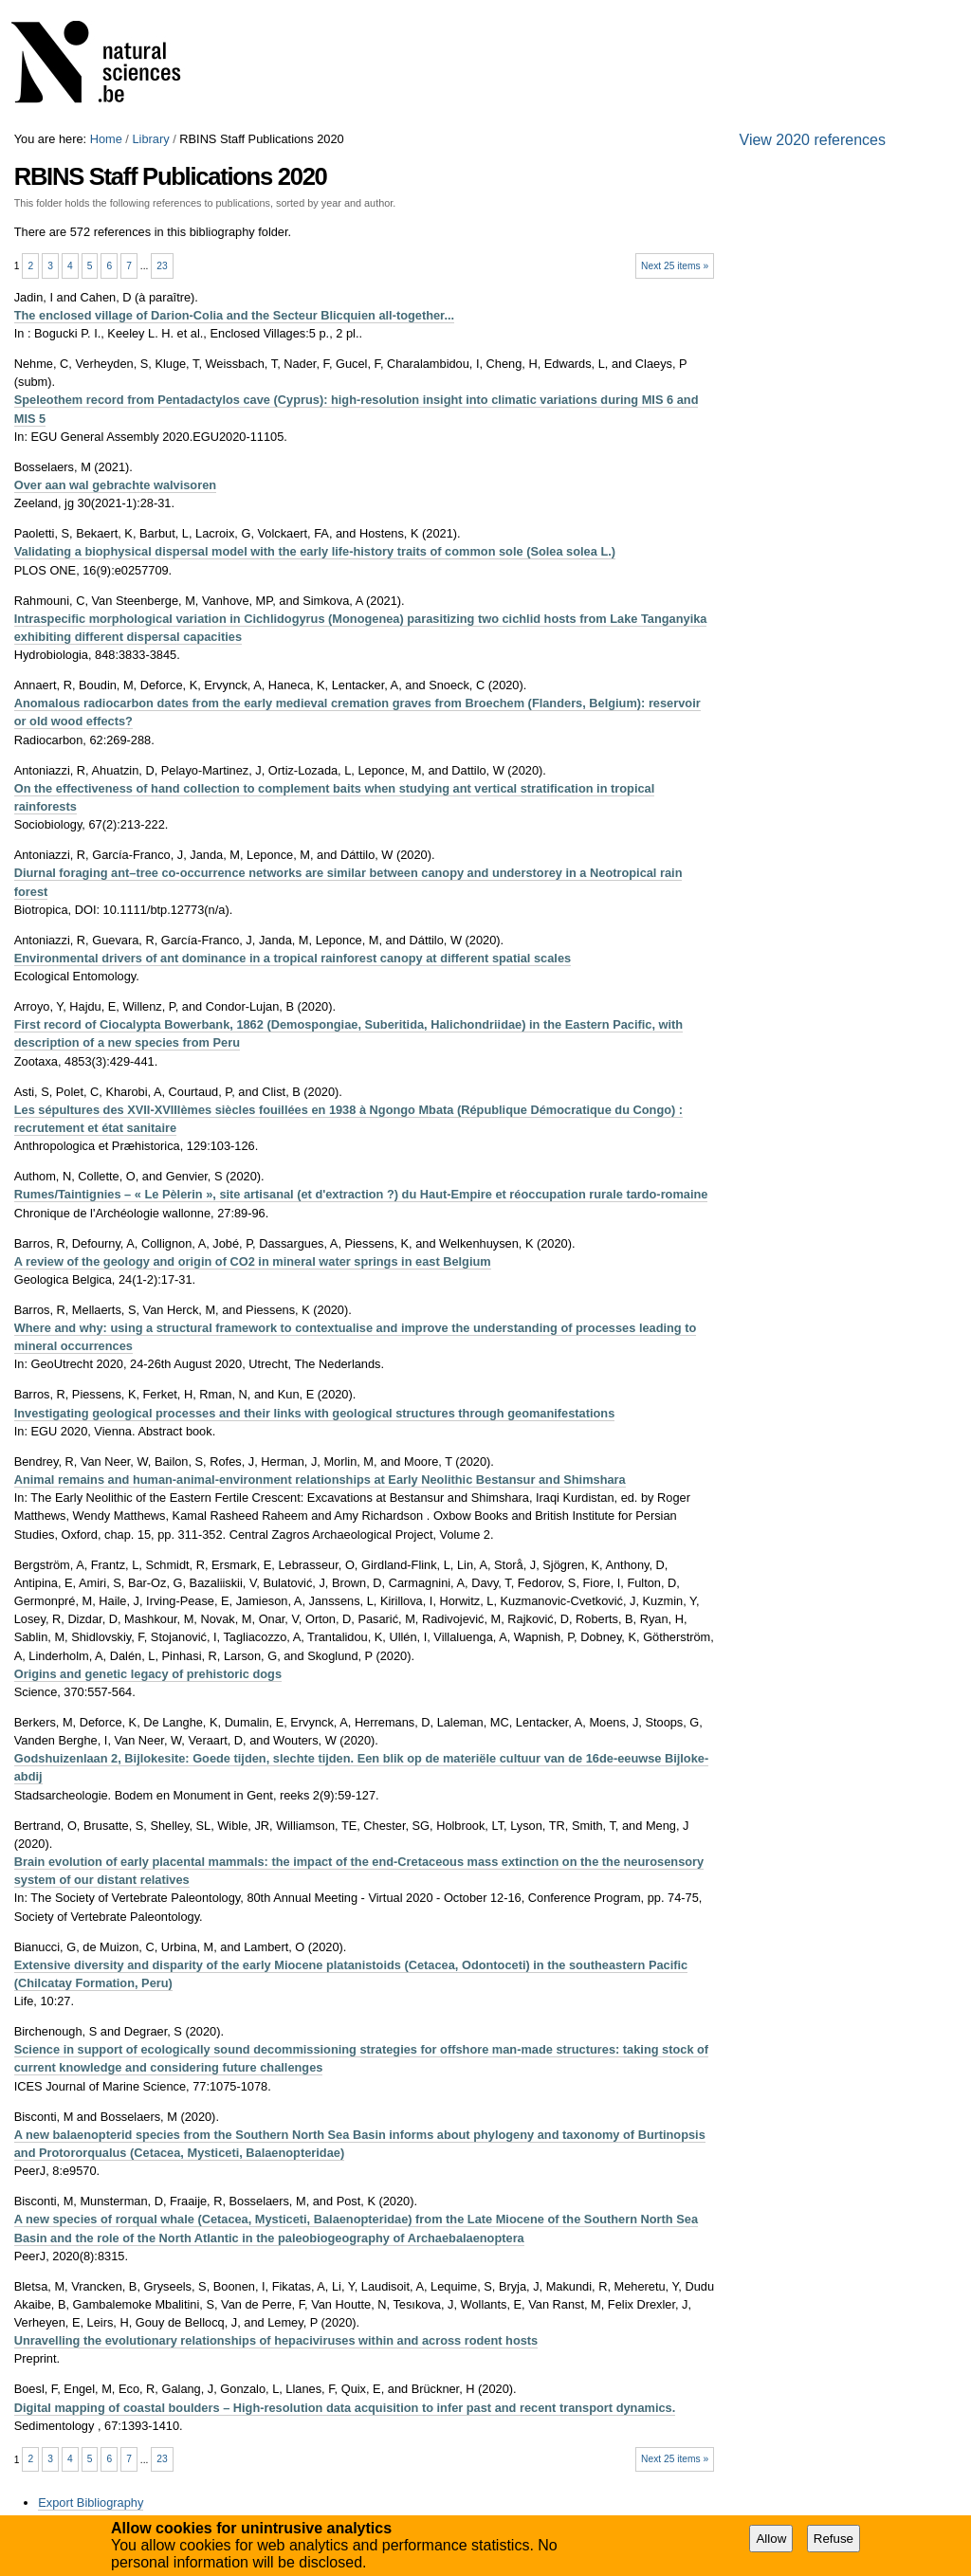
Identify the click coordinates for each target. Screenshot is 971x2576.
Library (150, 139)
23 (161, 266)
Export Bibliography (90, 2502)
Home (106, 139)
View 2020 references (813, 140)
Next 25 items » (674, 266)
